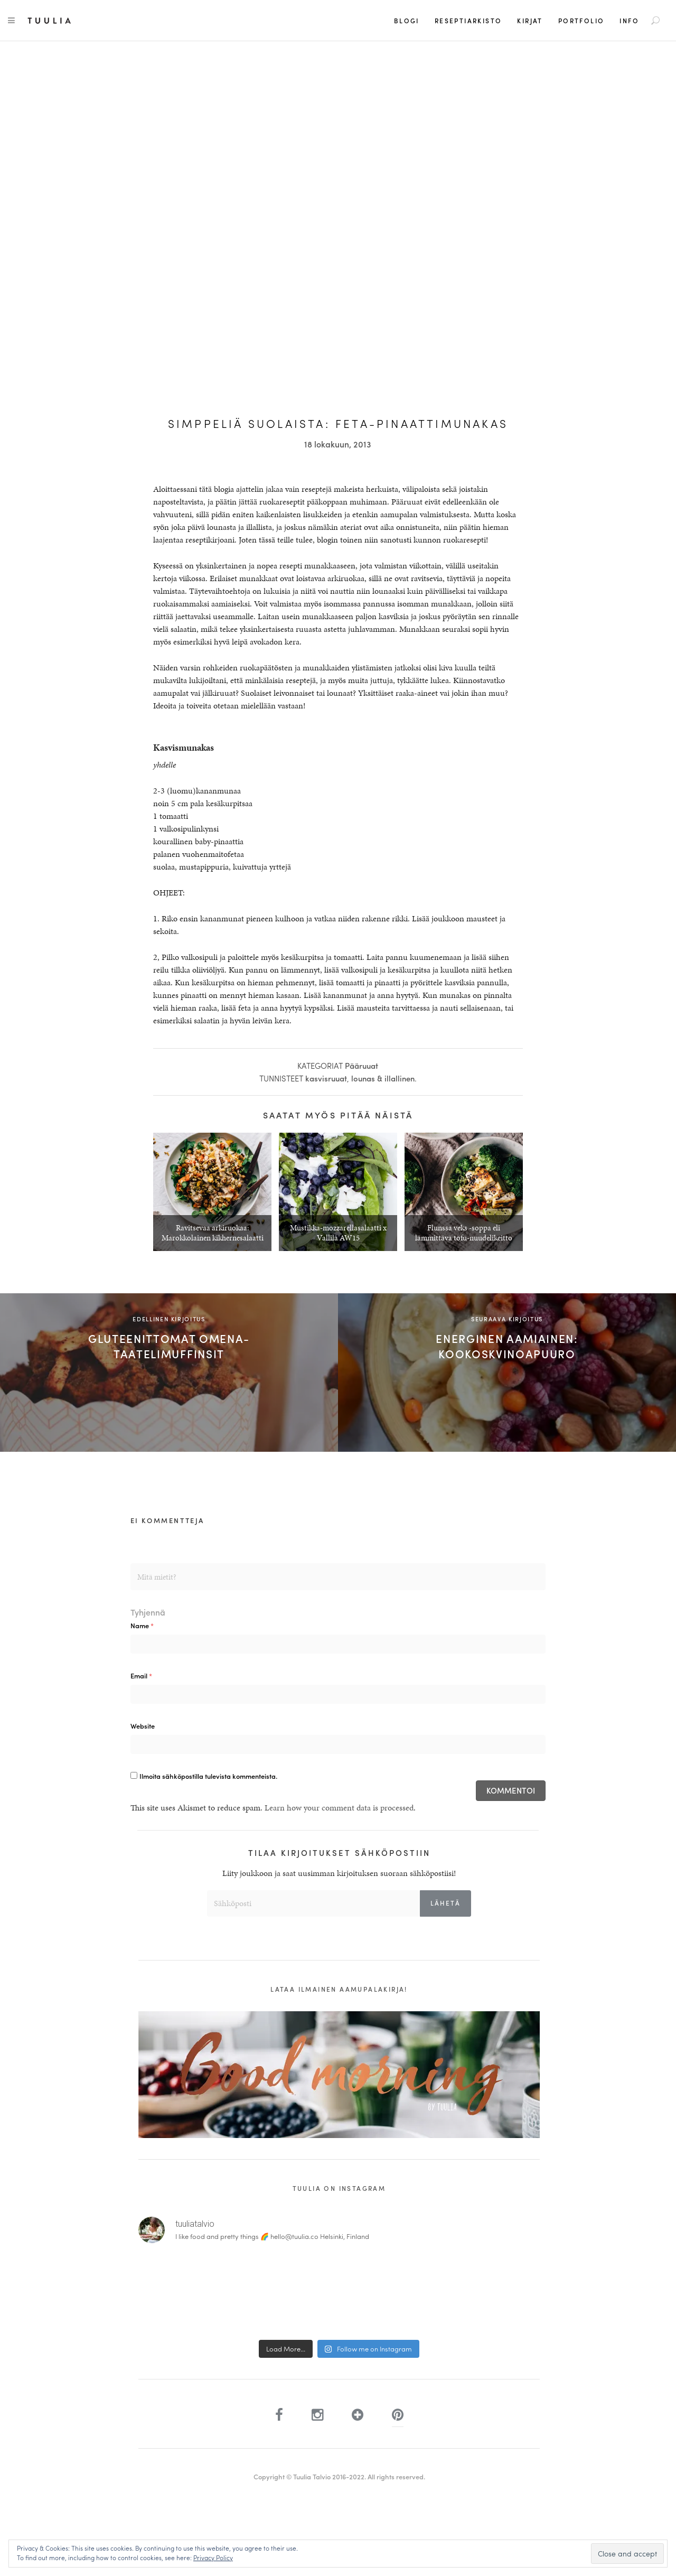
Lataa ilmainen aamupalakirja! (339, 1989)
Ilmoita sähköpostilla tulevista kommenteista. (208, 1776)
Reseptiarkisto (468, 20)
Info (629, 20)
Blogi (406, 20)
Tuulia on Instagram (339, 2188)
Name (142, 1625)
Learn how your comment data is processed (339, 1808)
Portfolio (581, 20)
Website (142, 1726)
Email (141, 1675)
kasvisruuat (326, 1078)
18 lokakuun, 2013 (337, 444)
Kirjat (529, 20)
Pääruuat (361, 1065)
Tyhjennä (147, 1612)
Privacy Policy (213, 2557)
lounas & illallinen (383, 1078)
